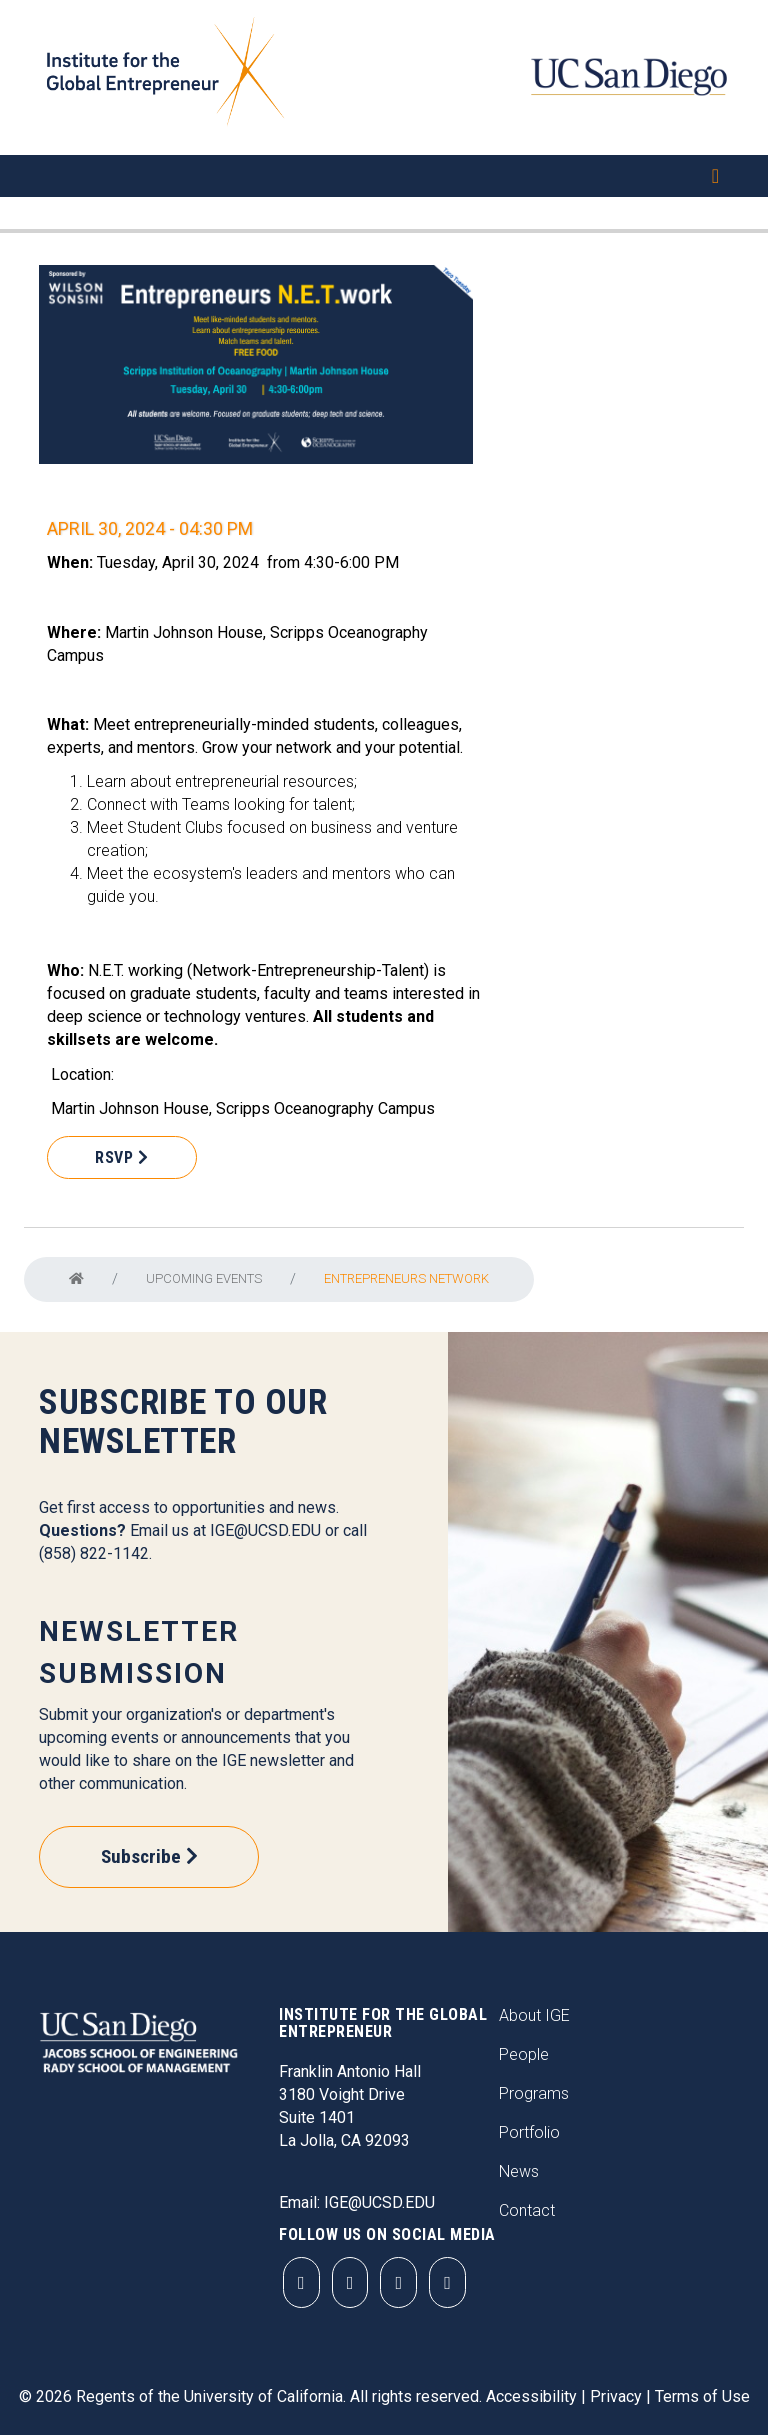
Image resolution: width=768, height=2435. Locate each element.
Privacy (616, 2396)
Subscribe (141, 1856)
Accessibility (531, 2396)
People (524, 2054)
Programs (534, 2093)
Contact (527, 2210)
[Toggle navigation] (384, 176)
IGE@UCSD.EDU (265, 1530)
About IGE (534, 2015)
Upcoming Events (204, 1278)
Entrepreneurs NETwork (406, 1278)
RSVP (114, 1157)
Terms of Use (702, 2396)
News (519, 2171)
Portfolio (529, 2132)
